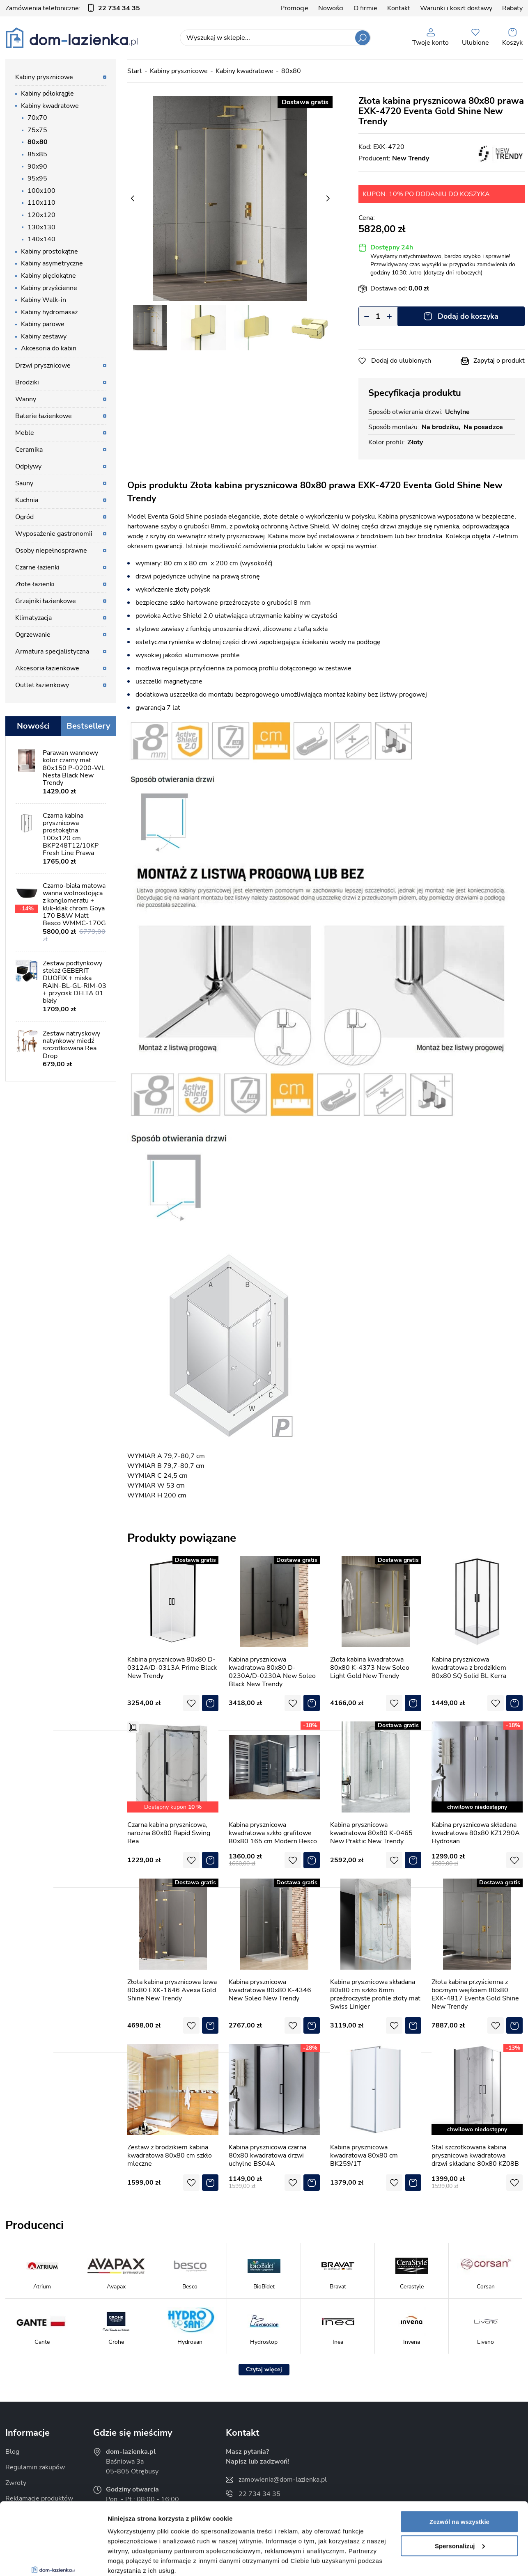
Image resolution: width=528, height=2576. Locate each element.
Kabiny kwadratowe (50, 105)
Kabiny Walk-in (43, 299)
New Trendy (410, 158)
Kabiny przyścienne (49, 288)
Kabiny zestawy (44, 336)
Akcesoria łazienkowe (47, 668)
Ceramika (29, 449)
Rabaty (512, 8)
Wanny (25, 399)
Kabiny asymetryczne (52, 263)
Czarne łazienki (37, 567)
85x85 (37, 154)
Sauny (24, 483)
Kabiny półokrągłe (47, 93)
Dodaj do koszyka (468, 316)
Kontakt (398, 8)
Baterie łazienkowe (43, 416)
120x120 (41, 214)
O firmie (365, 8)
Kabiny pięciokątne (48, 275)
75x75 (37, 130)
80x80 (38, 141)
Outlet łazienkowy (42, 685)
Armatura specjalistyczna (52, 651)
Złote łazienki (35, 584)
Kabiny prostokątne (49, 251)
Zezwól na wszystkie (459, 2459)
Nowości (331, 8)
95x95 (37, 178)
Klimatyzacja (33, 617)
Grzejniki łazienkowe (45, 601)
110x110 (41, 202)
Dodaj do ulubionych (401, 360)
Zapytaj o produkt (499, 360)
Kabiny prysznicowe (44, 77)
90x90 (37, 166)
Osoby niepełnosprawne (51, 550)
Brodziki (27, 382)
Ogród (24, 516)
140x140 (41, 239)
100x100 (41, 190)
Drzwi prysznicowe (43, 365)
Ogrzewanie (33, 634)
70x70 (37, 117)
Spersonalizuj (460, 2483)
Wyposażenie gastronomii (53, 533)
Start (134, 70)
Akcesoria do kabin (48, 348)
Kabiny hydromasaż (49, 312)
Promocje (294, 8)
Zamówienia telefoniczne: (72, 8)
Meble (24, 432)
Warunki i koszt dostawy (456, 8)
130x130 (41, 227)
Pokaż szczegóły (132, 2559)
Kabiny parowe (42, 324)
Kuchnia (26, 500)
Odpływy (28, 466)
